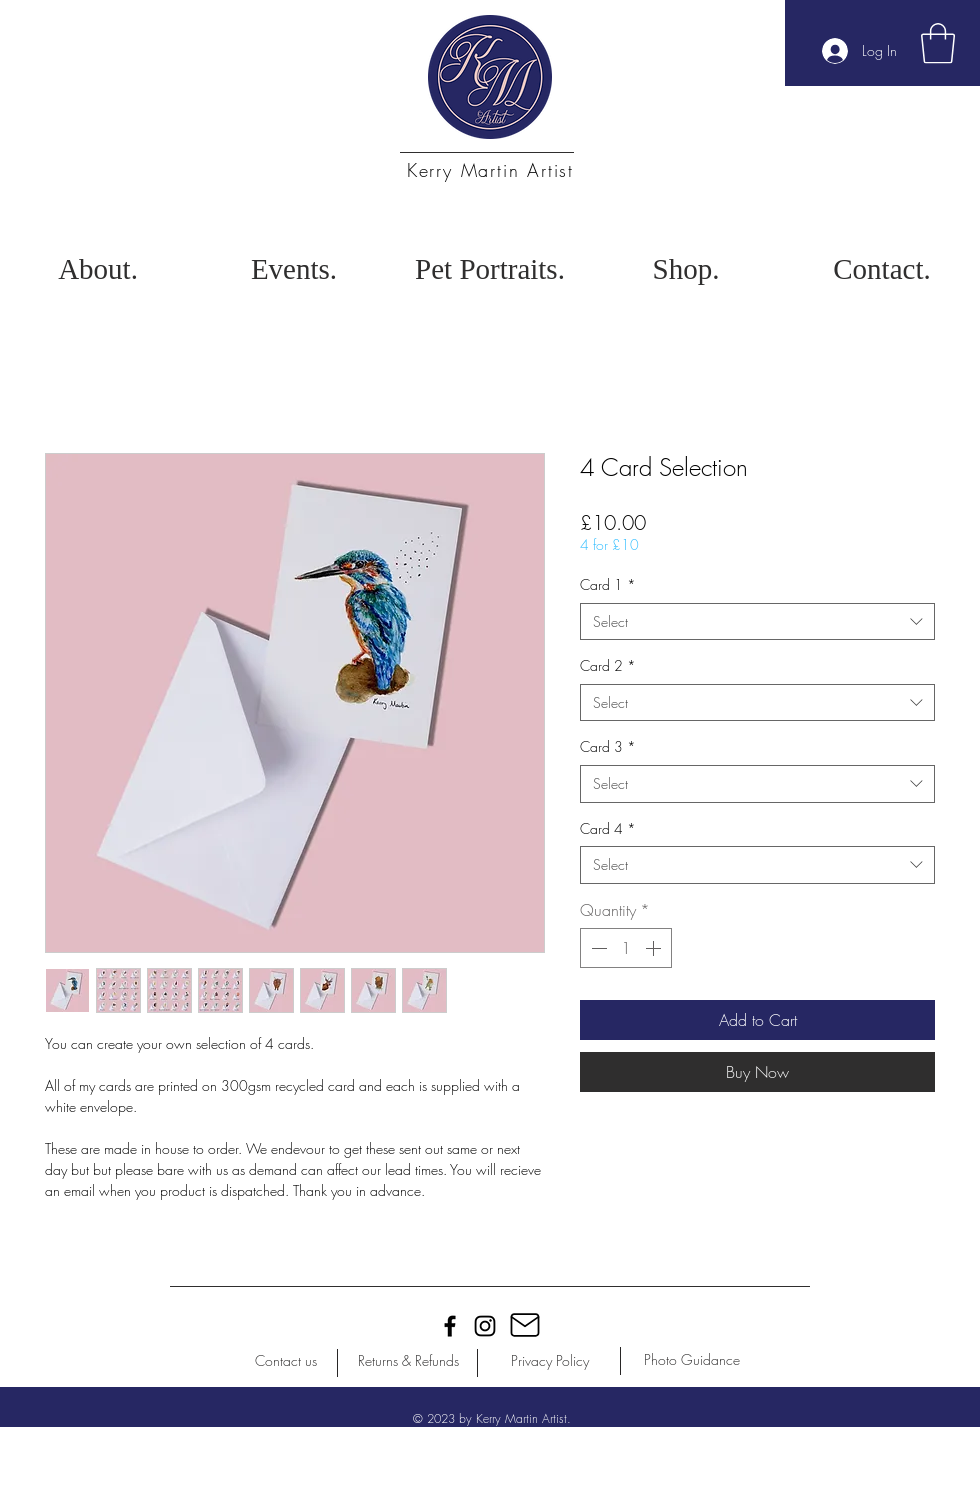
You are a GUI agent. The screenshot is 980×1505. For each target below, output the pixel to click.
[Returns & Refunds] (408, 1361)
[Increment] (655, 948)
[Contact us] (286, 1361)
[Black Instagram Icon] (485, 1326)
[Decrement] (597, 948)
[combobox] (757, 622)
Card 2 (608, 665)
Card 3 (608, 746)
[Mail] (525, 1325)
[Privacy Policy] (550, 1361)
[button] (938, 43)
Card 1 (608, 584)
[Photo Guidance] (692, 1360)
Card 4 (608, 828)
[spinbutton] (626, 948)
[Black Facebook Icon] (450, 1326)
